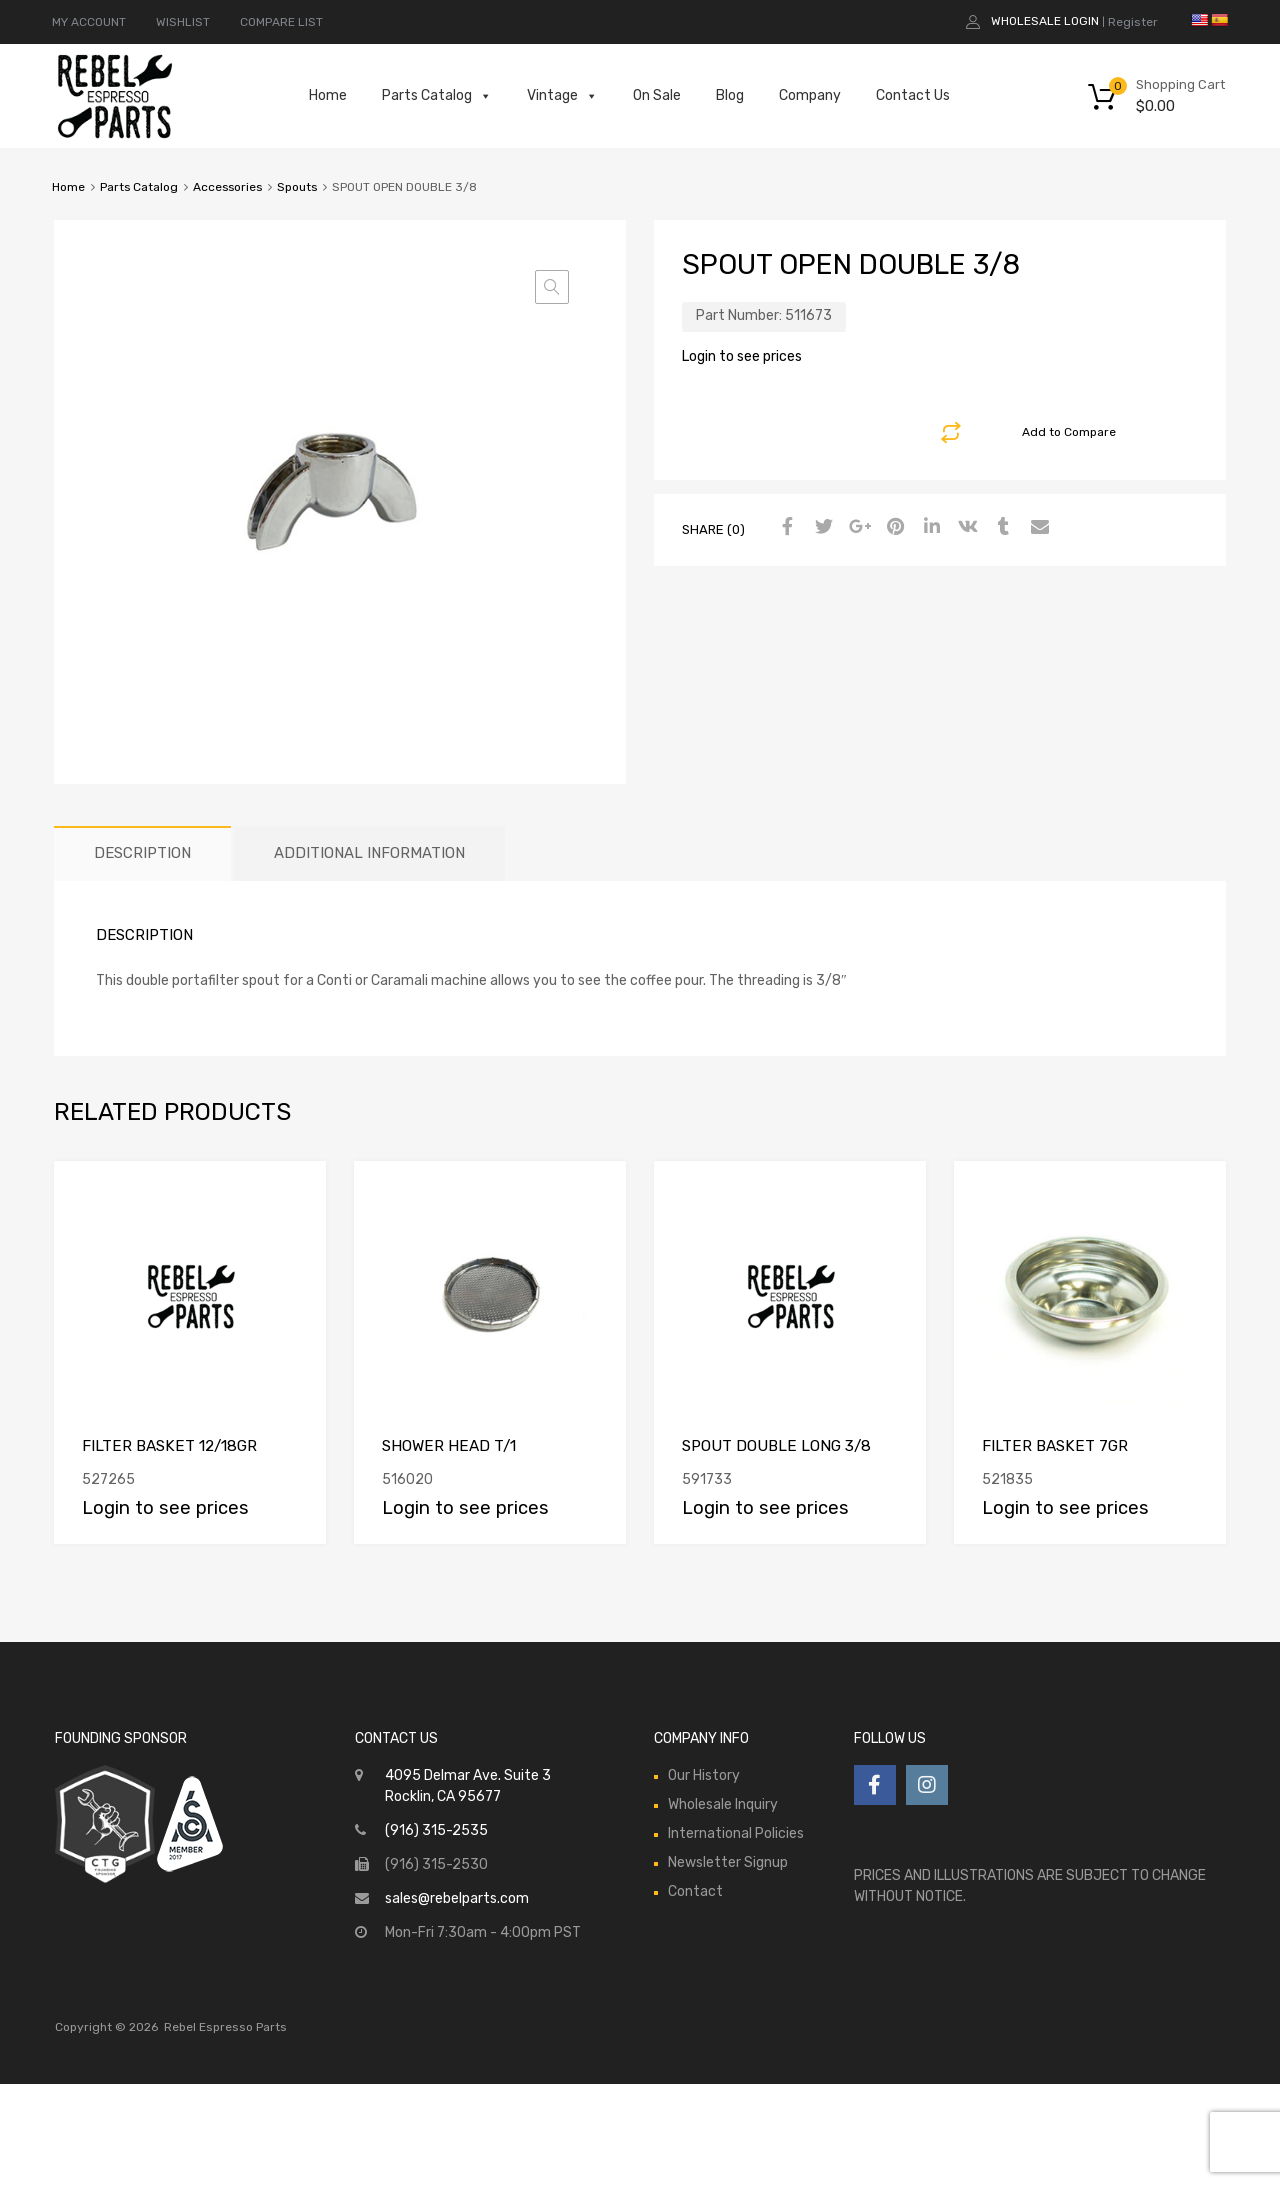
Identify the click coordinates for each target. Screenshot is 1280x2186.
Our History (704, 1775)
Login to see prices (742, 356)
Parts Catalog (437, 96)
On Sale (657, 95)
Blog (730, 95)
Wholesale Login (1045, 21)
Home (328, 95)
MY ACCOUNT (89, 22)
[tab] (142, 853)
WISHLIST (183, 22)
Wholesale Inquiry (723, 1804)
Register (1133, 22)
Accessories (227, 187)
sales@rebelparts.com (457, 1898)
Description (142, 853)
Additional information (369, 853)
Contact (695, 1891)
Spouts (297, 187)
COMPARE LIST (281, 22)
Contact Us (913, 95)
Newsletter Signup (728, 1862)
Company (810, 95)
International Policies (736, 1833)
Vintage (562, 96)
